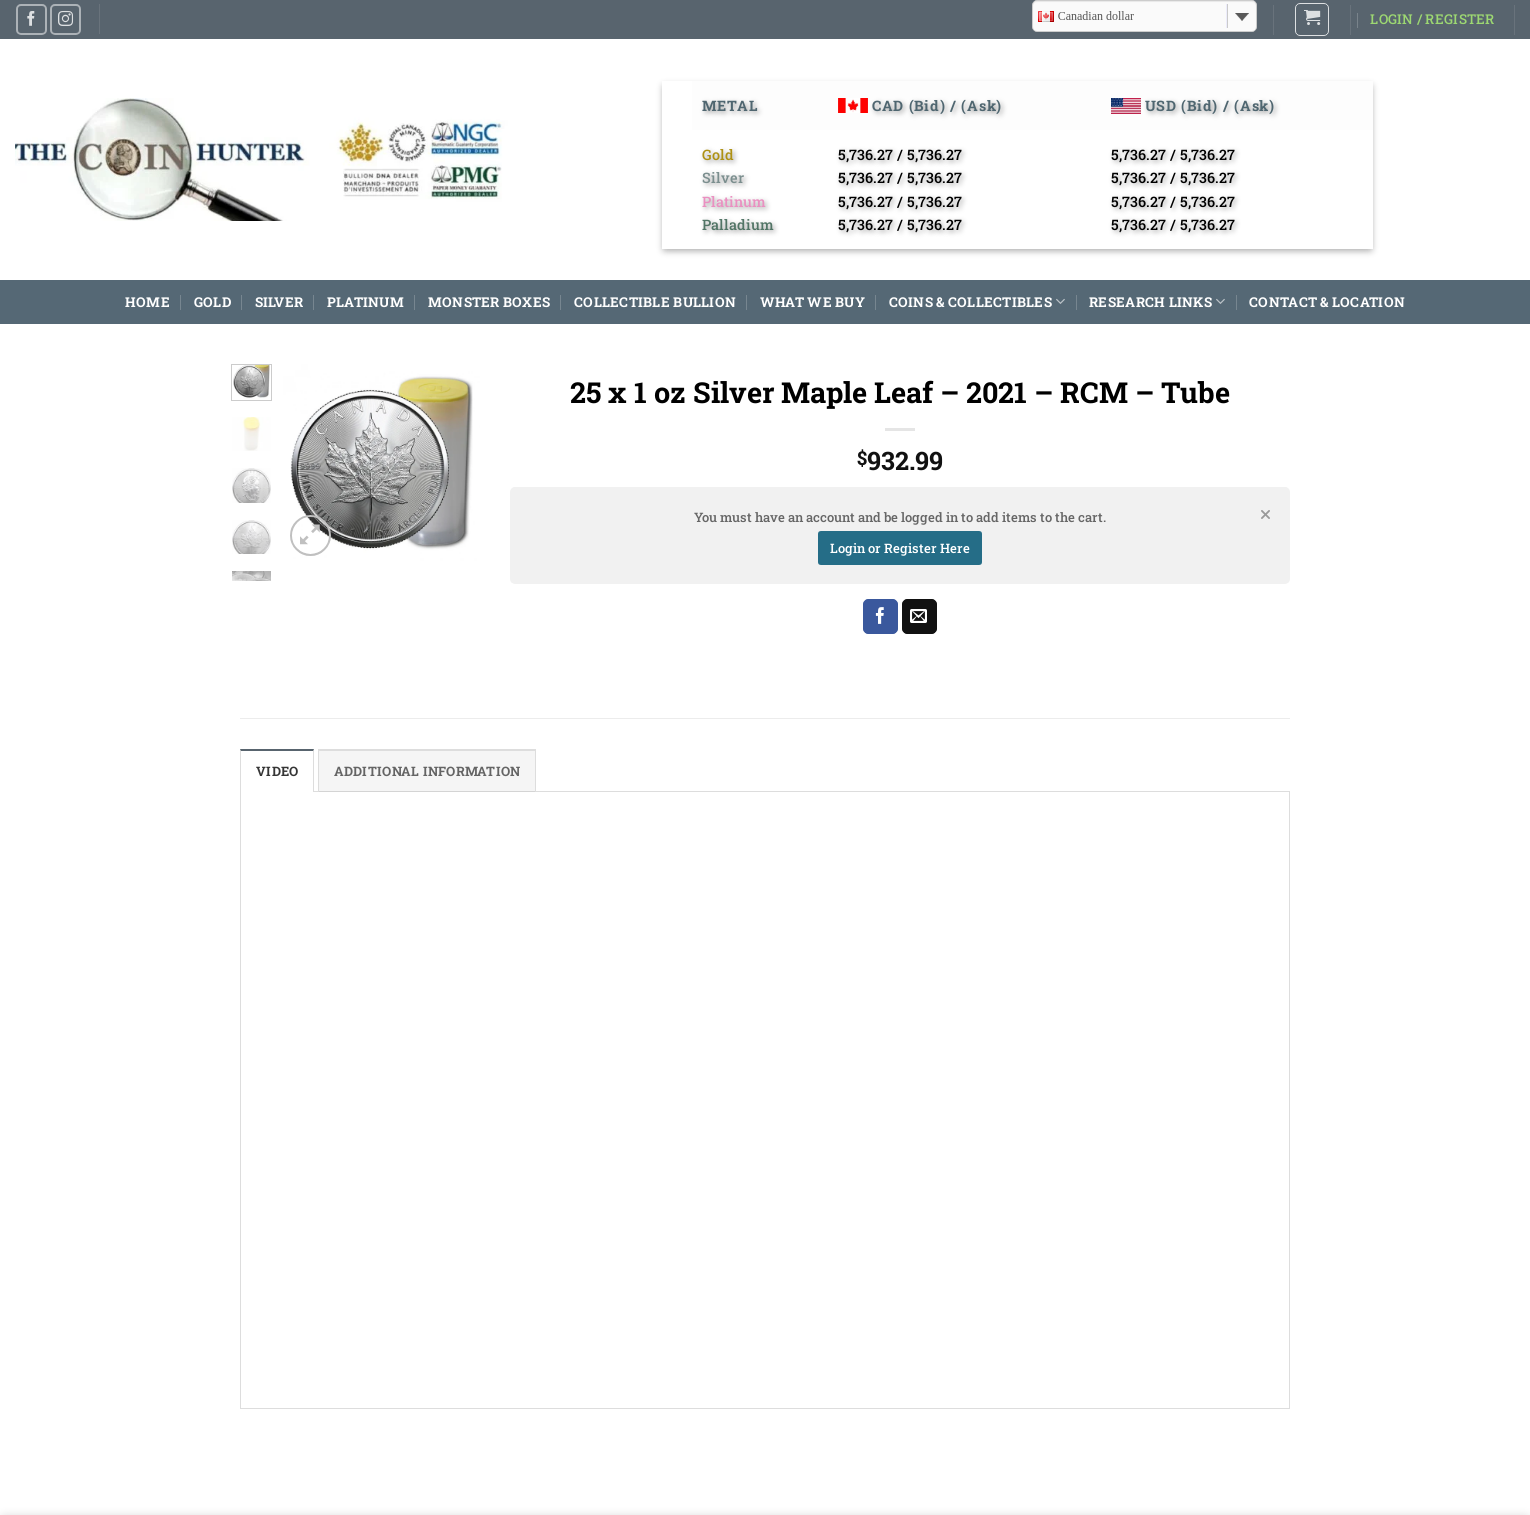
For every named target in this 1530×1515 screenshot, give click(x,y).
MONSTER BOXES (489, 302)
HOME (147, 302)
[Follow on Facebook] (31, 19)
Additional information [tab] (433, 771)
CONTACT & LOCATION (1327, 302)
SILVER (279, 302)
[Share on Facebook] (880, 617)
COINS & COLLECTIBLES (977, 301)
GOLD (212, 302)
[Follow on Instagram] (65, 19)
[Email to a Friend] (919, 617)
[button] (1312, 20)
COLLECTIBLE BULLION (655, 302)
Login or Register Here (900, 548)
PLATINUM (365, 302)
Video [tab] (278, 771)
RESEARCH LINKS (1157, 301)
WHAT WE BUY (812, 302)
